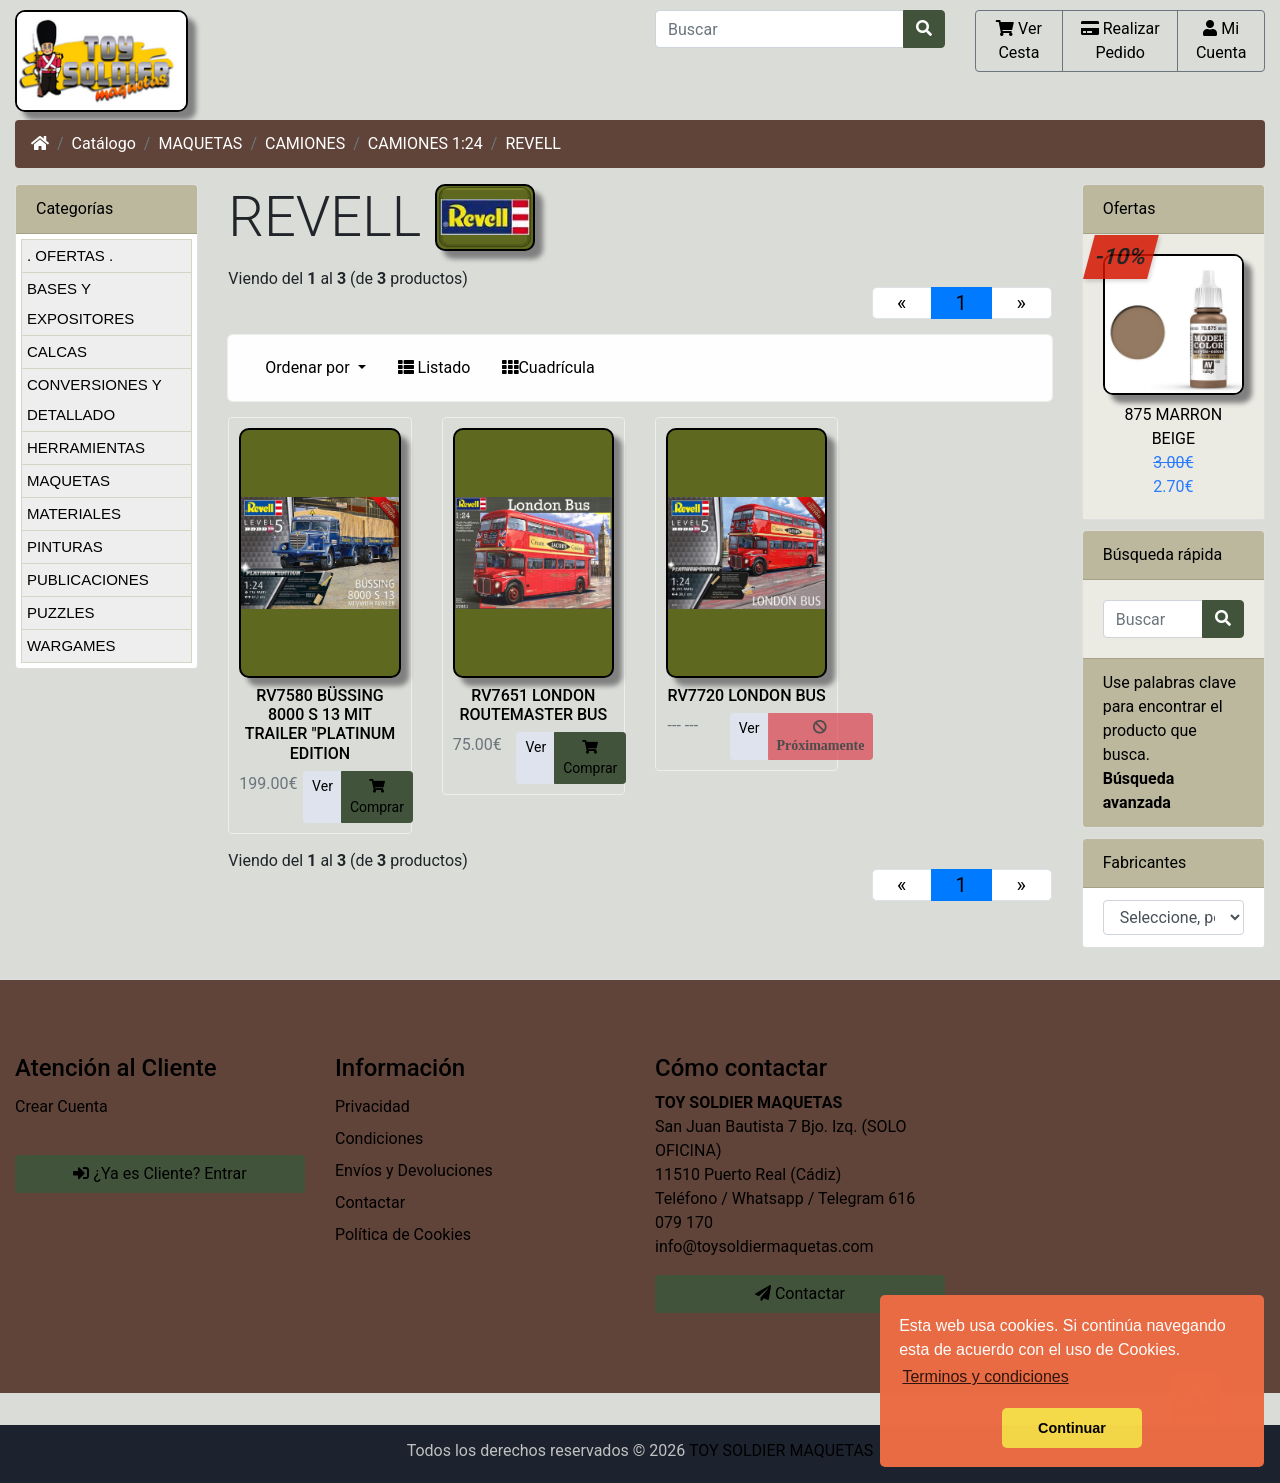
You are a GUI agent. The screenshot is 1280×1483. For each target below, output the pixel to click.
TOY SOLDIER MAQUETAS (781, 1450)
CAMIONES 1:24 (425, 143)
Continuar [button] (1072, 1428)
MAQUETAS (200, 143)
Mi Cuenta (1221, 40)
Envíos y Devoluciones (414, 1170)
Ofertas (1129, 208)
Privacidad (372, 1106)
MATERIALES (74, 513)
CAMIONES (305, 143)
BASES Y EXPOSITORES (80, 303)
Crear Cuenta (61, 1106)
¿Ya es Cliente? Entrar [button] (159, 1173)
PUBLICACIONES (88, 579)
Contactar (370, 1202)
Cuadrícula (548, 367)
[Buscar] (779, 29)
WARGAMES (71, 645)
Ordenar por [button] (309, 367)
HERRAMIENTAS (86, 447)
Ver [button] (322, 786)
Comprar (377, 796)
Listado (434, 367)
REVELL (532, 143)
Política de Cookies (403, 1234)
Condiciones (379, 1138)
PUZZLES (61, 612)
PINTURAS (65, 546)
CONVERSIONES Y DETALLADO (94, 399)
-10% (1121, 256)
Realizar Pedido (1120, 40)
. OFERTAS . (70, 255)
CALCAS (57, 351)
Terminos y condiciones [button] (985, 1376)
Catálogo (104, 143)
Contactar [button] (800, 1293)
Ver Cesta (1019, 40)
